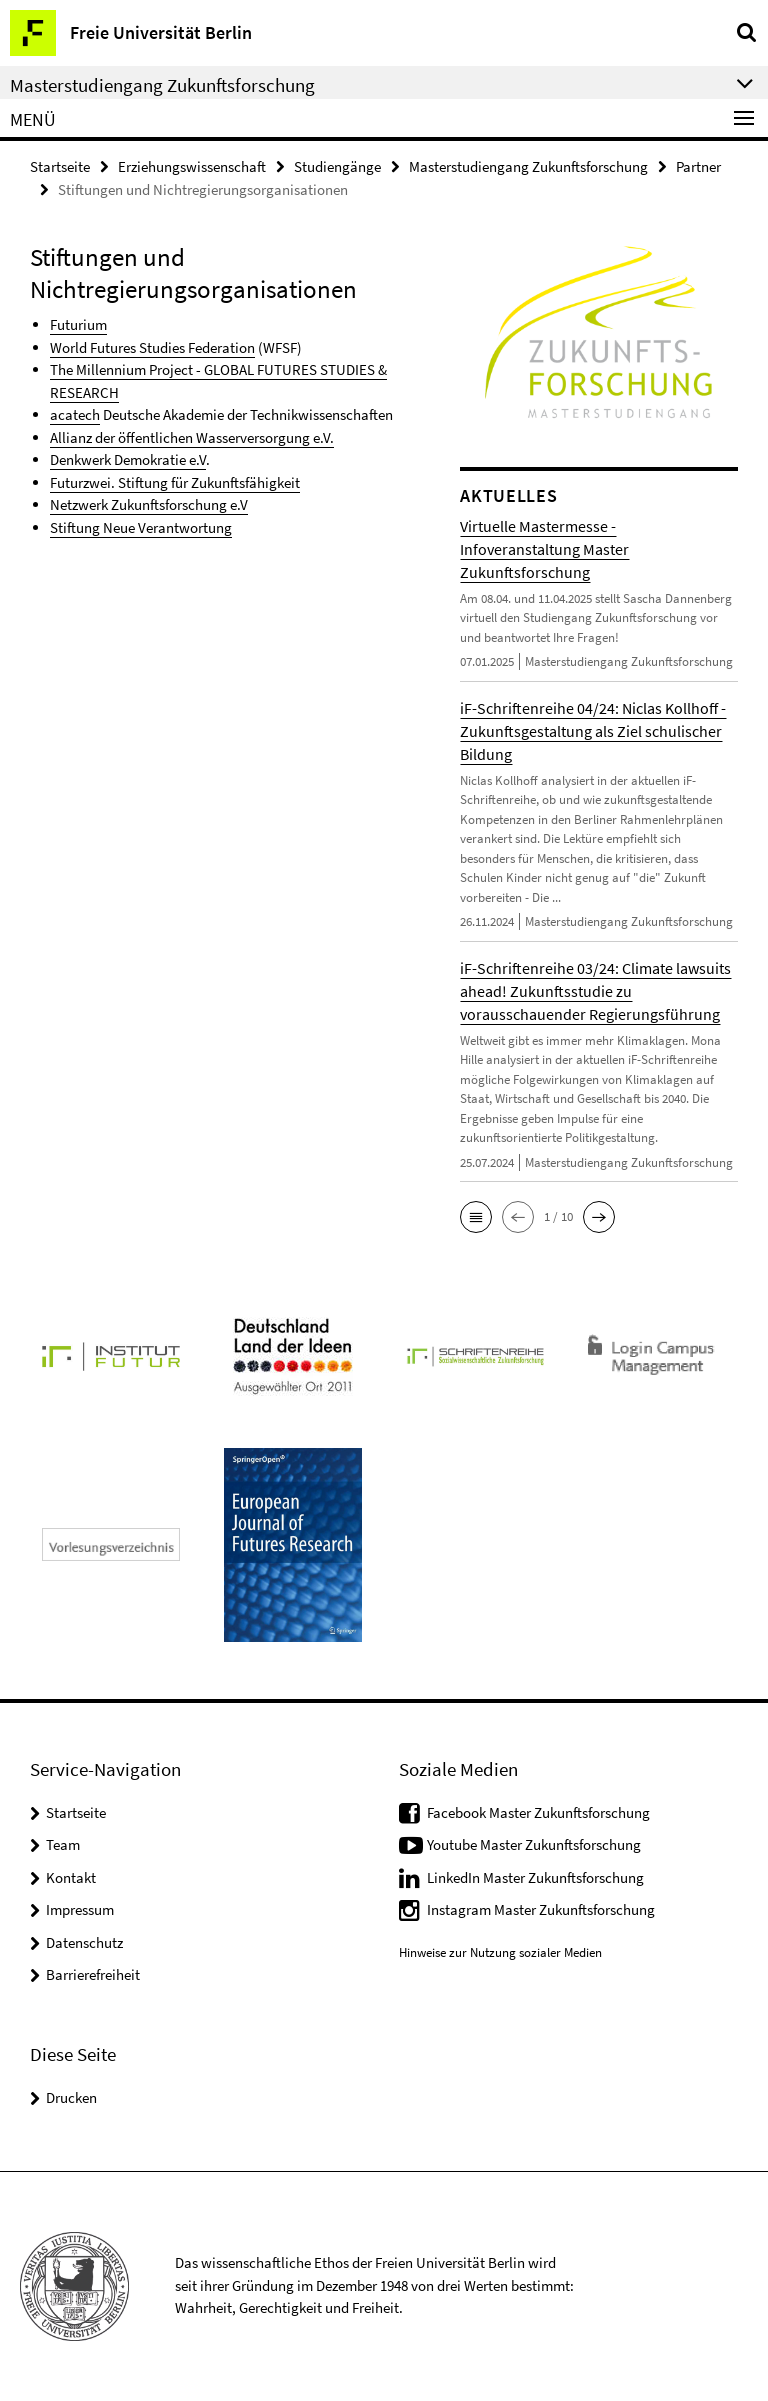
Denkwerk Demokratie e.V (128, 459)
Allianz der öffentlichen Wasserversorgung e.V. (192, 437)
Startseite (60, 166)
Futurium (78, 324)
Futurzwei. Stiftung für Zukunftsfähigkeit (175, 482)
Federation (221, 347)
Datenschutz (84, 1942)
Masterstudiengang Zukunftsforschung (528, 166)
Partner (698, 166)
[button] (476, 1217)
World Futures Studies (119, 347)
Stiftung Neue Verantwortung (141, 527)
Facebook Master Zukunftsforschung (538, 1812)
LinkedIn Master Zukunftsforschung (535, 1877)
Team (63, 1844)
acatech (75, 414)
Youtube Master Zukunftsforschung (534, 1844)
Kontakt (71, 1877)
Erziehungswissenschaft (192, 166)
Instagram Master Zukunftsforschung (541, 1909)
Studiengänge (337, 166)
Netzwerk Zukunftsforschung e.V (149, 504)
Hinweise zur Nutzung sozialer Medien (500, 1952)
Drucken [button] (71, 2097)
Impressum (80, 1909)
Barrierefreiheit (93, 1974)
